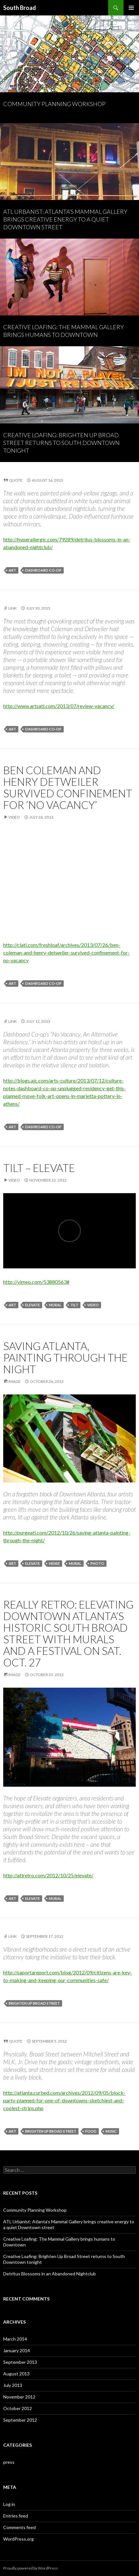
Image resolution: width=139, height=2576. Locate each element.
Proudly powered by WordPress (30, 2568)
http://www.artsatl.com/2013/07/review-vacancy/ (58, 706)
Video (14, 817)
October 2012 (17, 2408)
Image (14, 1381)
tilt (74, 1305)
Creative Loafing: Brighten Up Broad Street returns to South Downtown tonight (61, 442)
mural (55, 1305)
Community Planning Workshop (54, 103)
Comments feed (19, 2527)
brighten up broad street (34, 2003)
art (12, 570)
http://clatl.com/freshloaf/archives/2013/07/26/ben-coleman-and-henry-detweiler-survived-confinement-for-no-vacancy (66, 952)
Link (12, 608)
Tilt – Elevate (39, 1167)
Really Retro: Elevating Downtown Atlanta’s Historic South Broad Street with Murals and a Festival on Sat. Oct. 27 (68, 1633)
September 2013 (20, 2362)
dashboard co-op (43, 570)
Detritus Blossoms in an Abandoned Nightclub (49, 2273)
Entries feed (15, 2515)
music (111, 2131)
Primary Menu (131, 7)
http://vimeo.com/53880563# (36, 1282)
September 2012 (20, 2420)
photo (97, 1563)
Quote (16, 480)
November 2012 (19, 2396)
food (91, 2131)
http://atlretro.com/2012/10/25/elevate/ (48, 1875)
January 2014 (16, 2350)
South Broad (19, 7)
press (8, 2462)
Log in (9, 2504)
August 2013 (16, 2373)
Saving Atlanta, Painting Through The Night (65, 1357)
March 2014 (15, 2339)
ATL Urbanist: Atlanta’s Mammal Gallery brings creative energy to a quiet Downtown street (65, 219)
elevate (32, 1305)
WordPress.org (18, 2539)
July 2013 (12, 2385)
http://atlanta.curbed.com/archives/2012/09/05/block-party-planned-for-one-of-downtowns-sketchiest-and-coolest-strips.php (64, 2100)
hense (54, 1563)
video (93, 1305)
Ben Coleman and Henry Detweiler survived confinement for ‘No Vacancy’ (67, 787)
